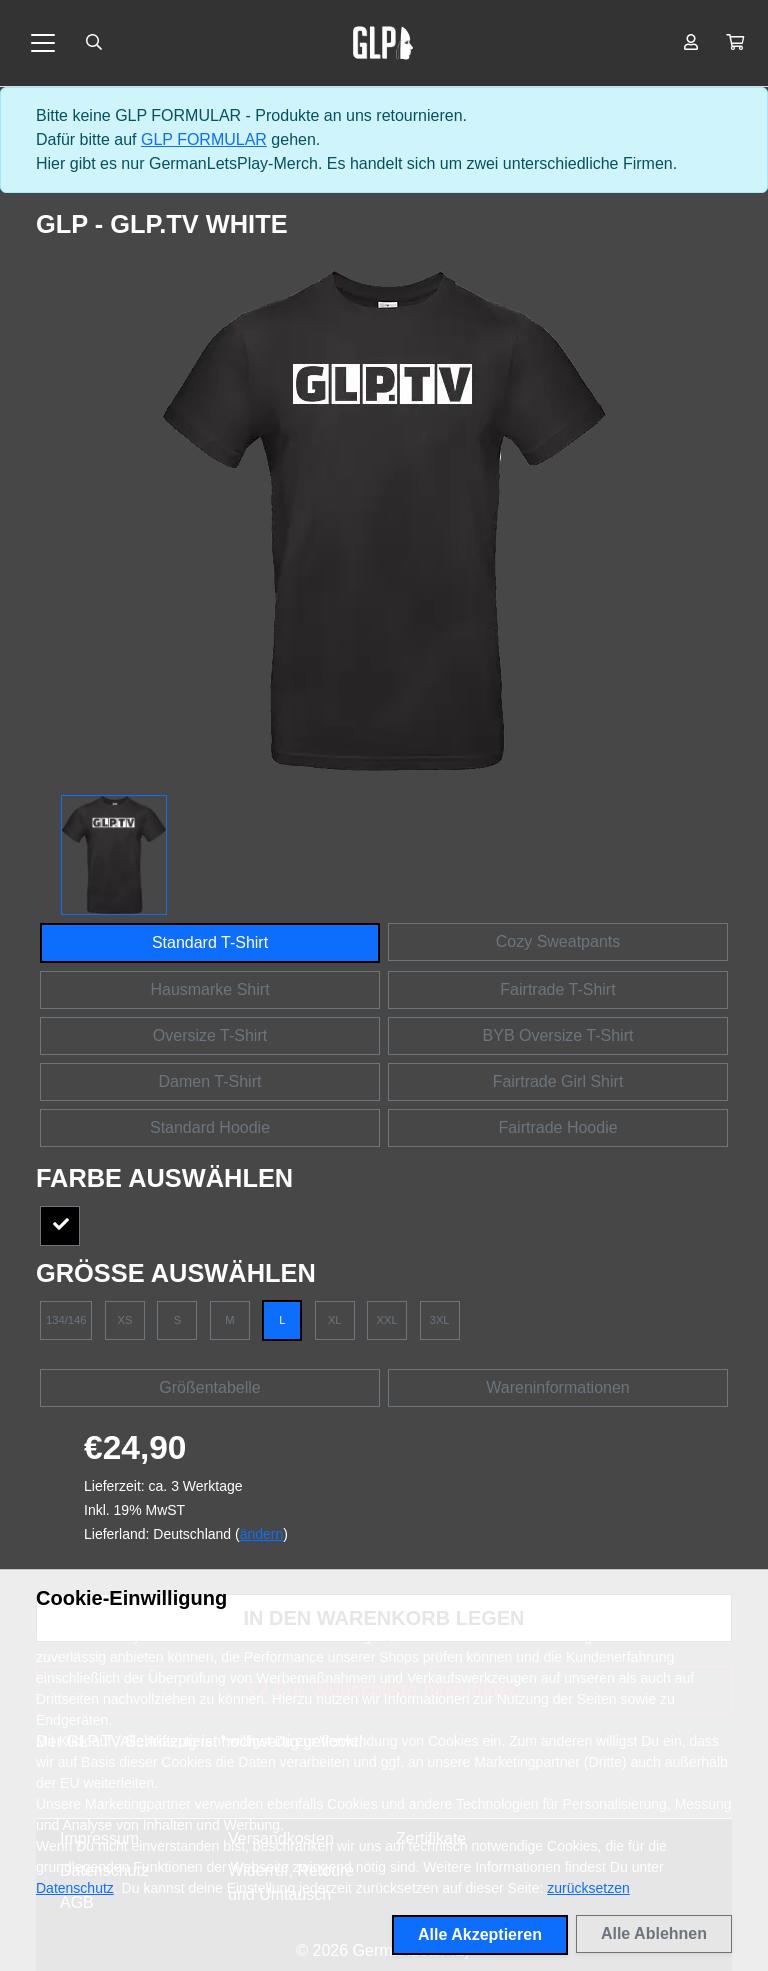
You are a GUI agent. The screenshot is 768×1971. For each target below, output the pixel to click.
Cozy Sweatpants (558, 941)
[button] (735, 43)
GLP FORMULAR (204, 139)
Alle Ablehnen (654, 1933)
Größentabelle (209, 1387)
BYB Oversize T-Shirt (558, 1035)
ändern (262, 1534)
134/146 (66, 1320)
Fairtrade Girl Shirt (558, 1081)
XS (124, 1320)
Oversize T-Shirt (210, 1035)
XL (335, 1320)
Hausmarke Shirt (209, 989)
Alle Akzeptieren (480, 1934)
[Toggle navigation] (43, 43)
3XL (440, 1320)
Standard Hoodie (210, 1127)
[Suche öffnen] (94, 43)
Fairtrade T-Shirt (557, 989)
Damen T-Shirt (210, 1081)
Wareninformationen (557, 1387)
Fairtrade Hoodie (557, 1127)
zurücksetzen (588, 1888)
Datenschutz (75, 1888)
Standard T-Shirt (210, 942)
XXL (387, 1320)
